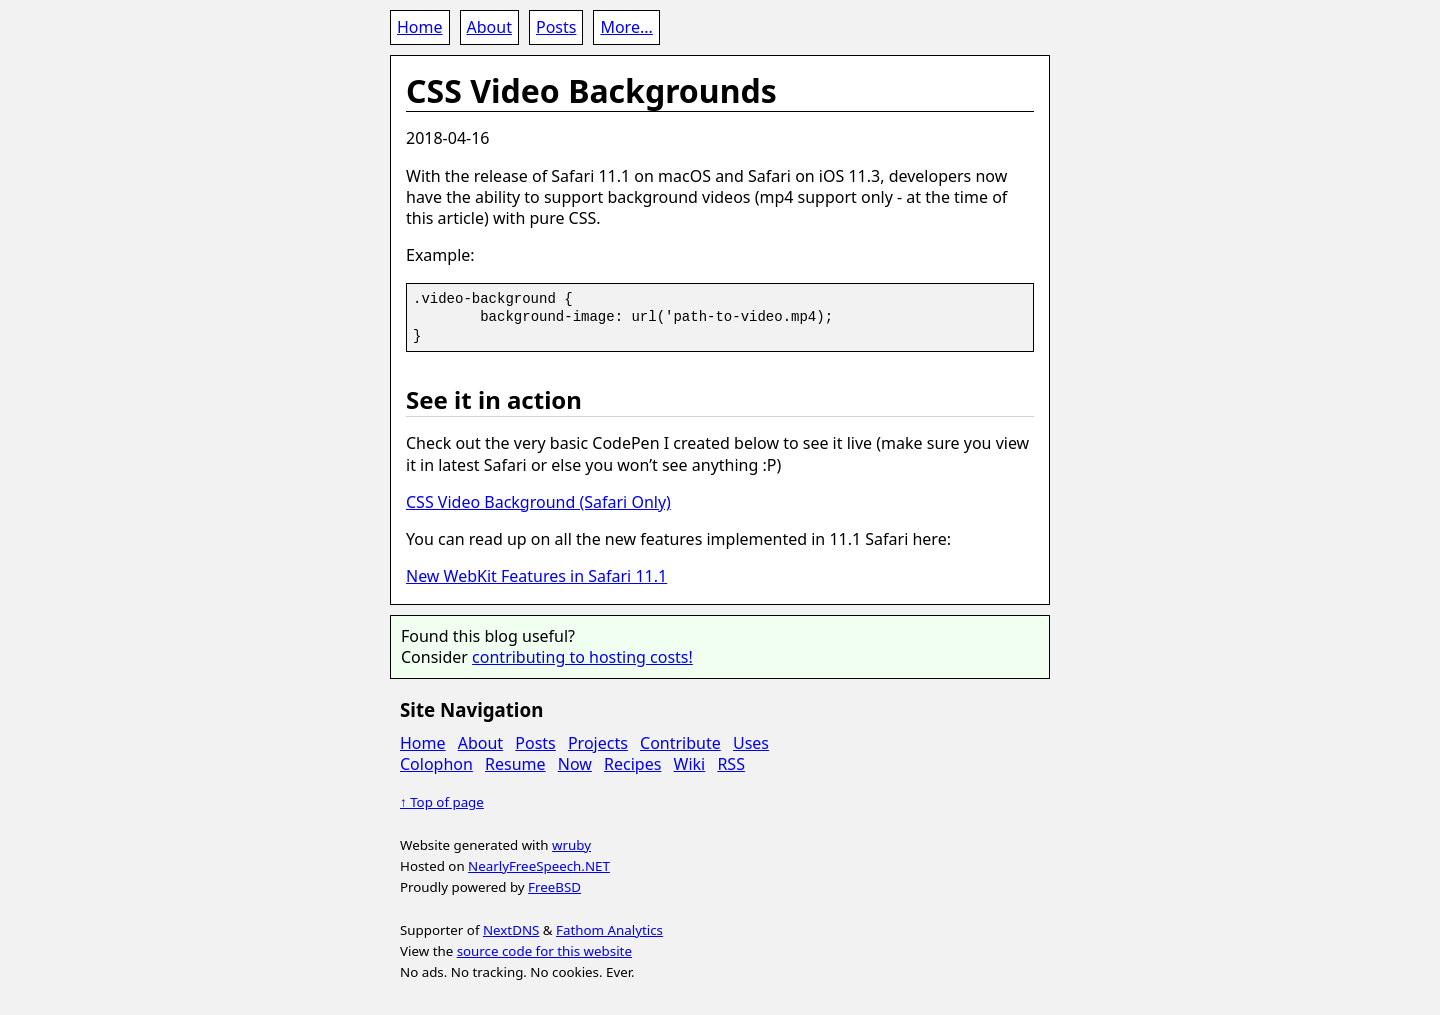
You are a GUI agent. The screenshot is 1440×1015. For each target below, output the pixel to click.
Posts (556, 27)
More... (626, 27)
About (489, 27)
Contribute (680, 743)
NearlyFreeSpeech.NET (539, 866)
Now (575, 764)
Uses (751, 743)
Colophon (436, 764)
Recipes (632, 764)
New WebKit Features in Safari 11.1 (536, 576)
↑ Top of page (442, 802)
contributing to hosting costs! (582, 657)
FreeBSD (554, 887)
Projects (598, 743)
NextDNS (511, 930)
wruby (571, 845)
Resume (515, 764)
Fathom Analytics (609, 930)
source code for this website (544, 951)
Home (420, 27)
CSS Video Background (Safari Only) (538, 502)
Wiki (690, 764)
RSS (731, 764)
